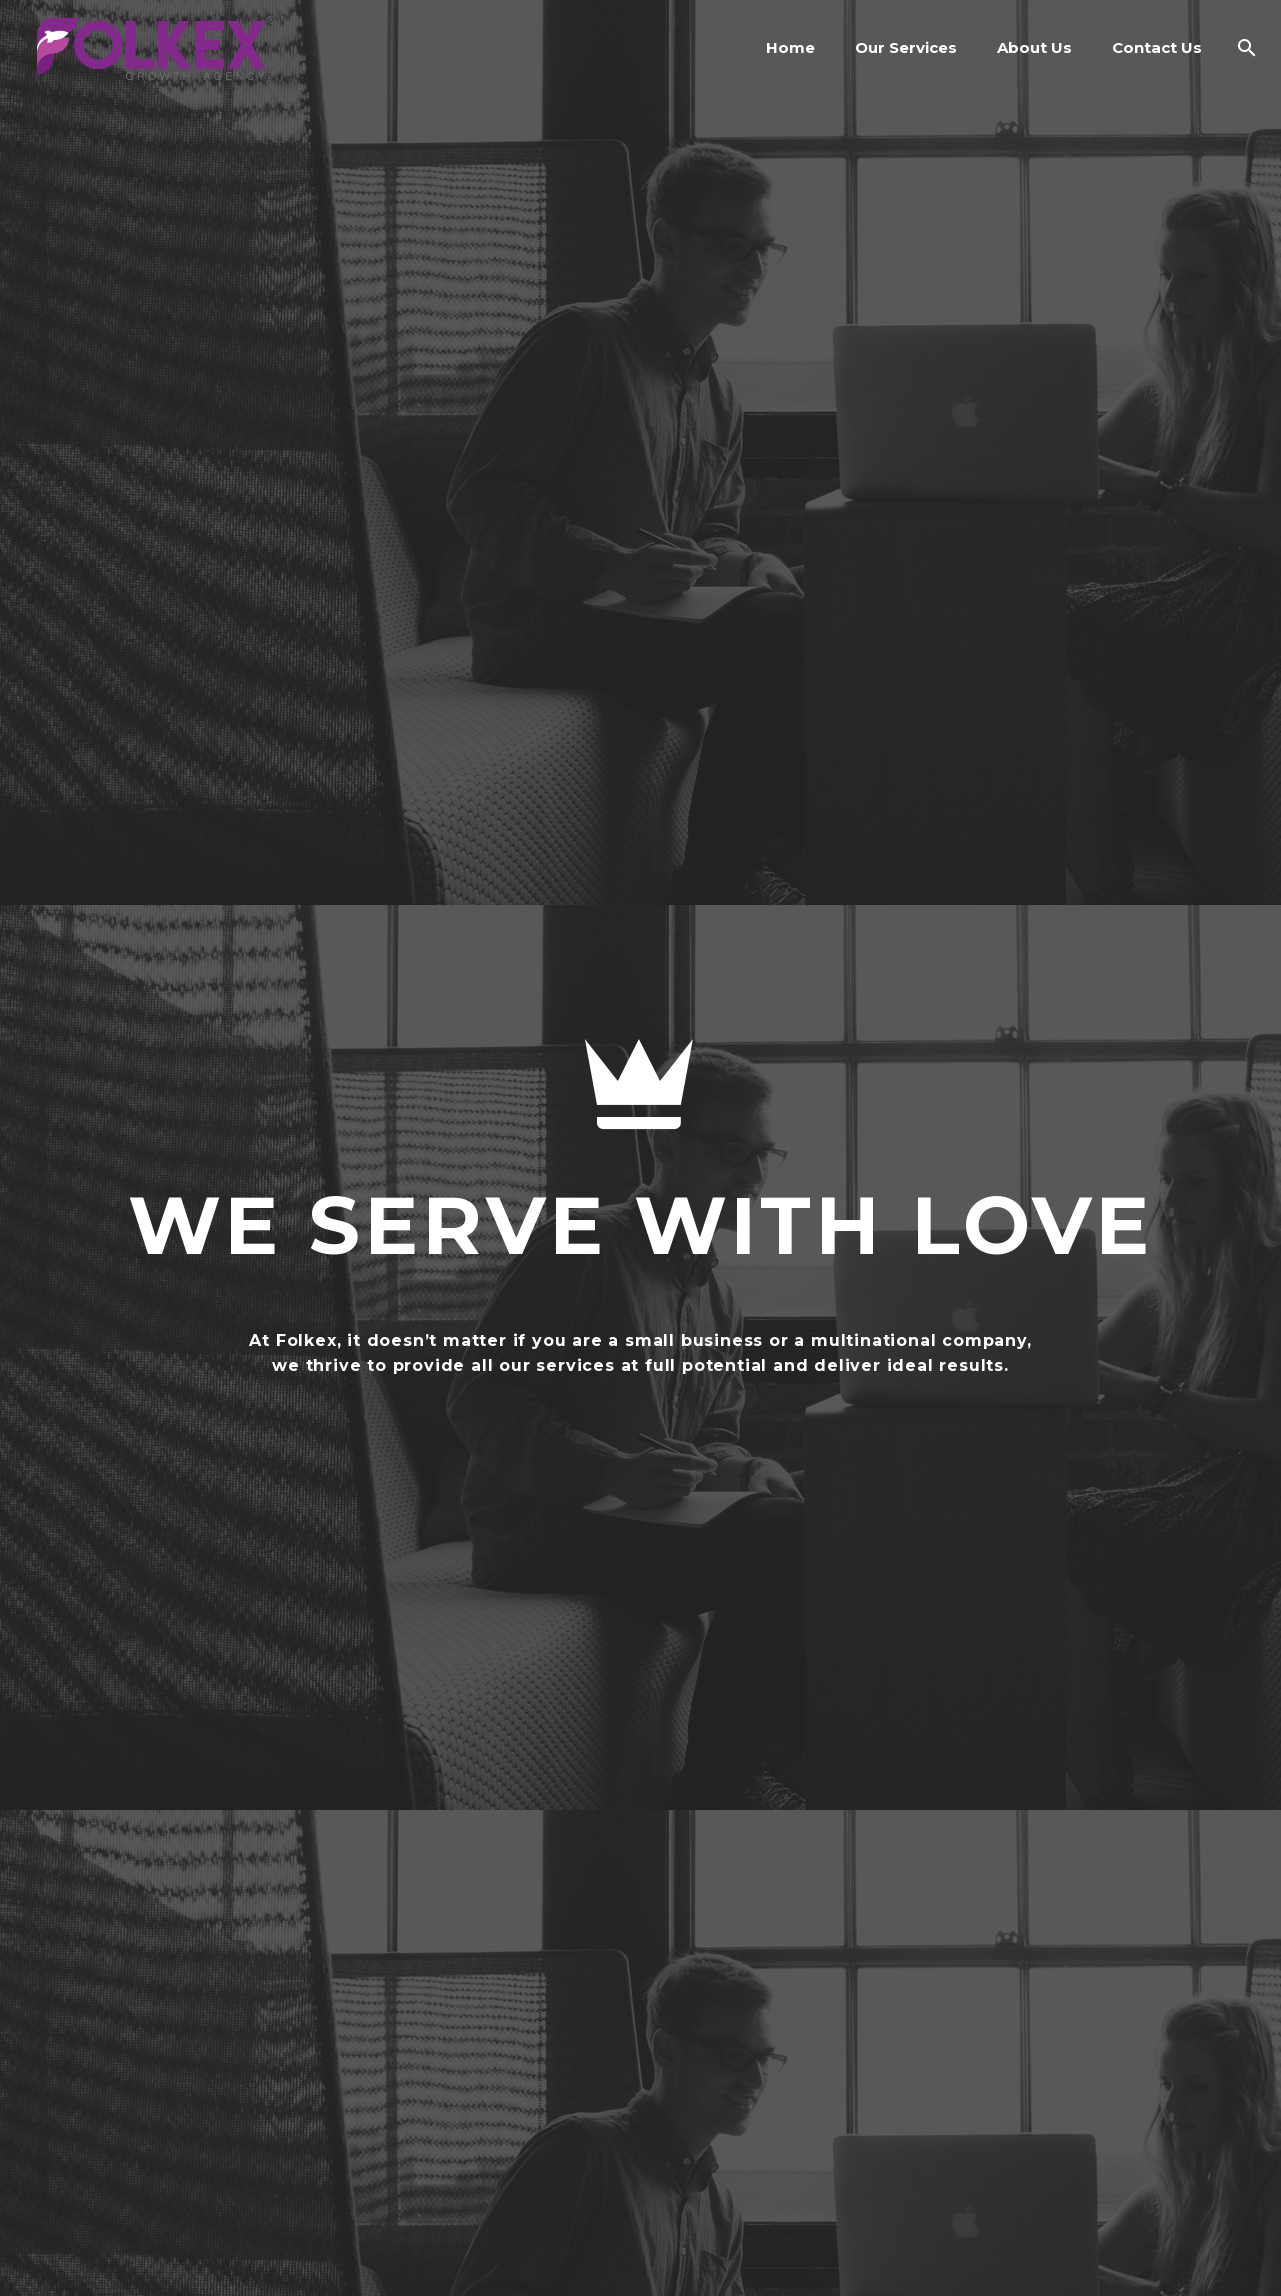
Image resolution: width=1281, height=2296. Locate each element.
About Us (1034, 47)
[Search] (1243, 47)
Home (790, 47)
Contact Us (1157, 47)
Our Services (906, 47)
